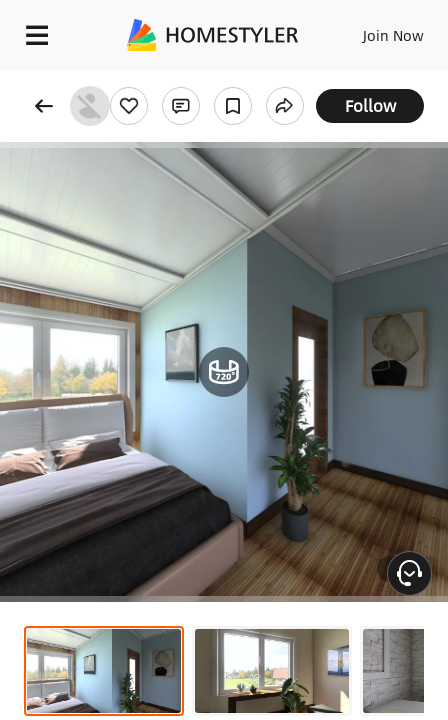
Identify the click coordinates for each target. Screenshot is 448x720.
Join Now (393, 35)
